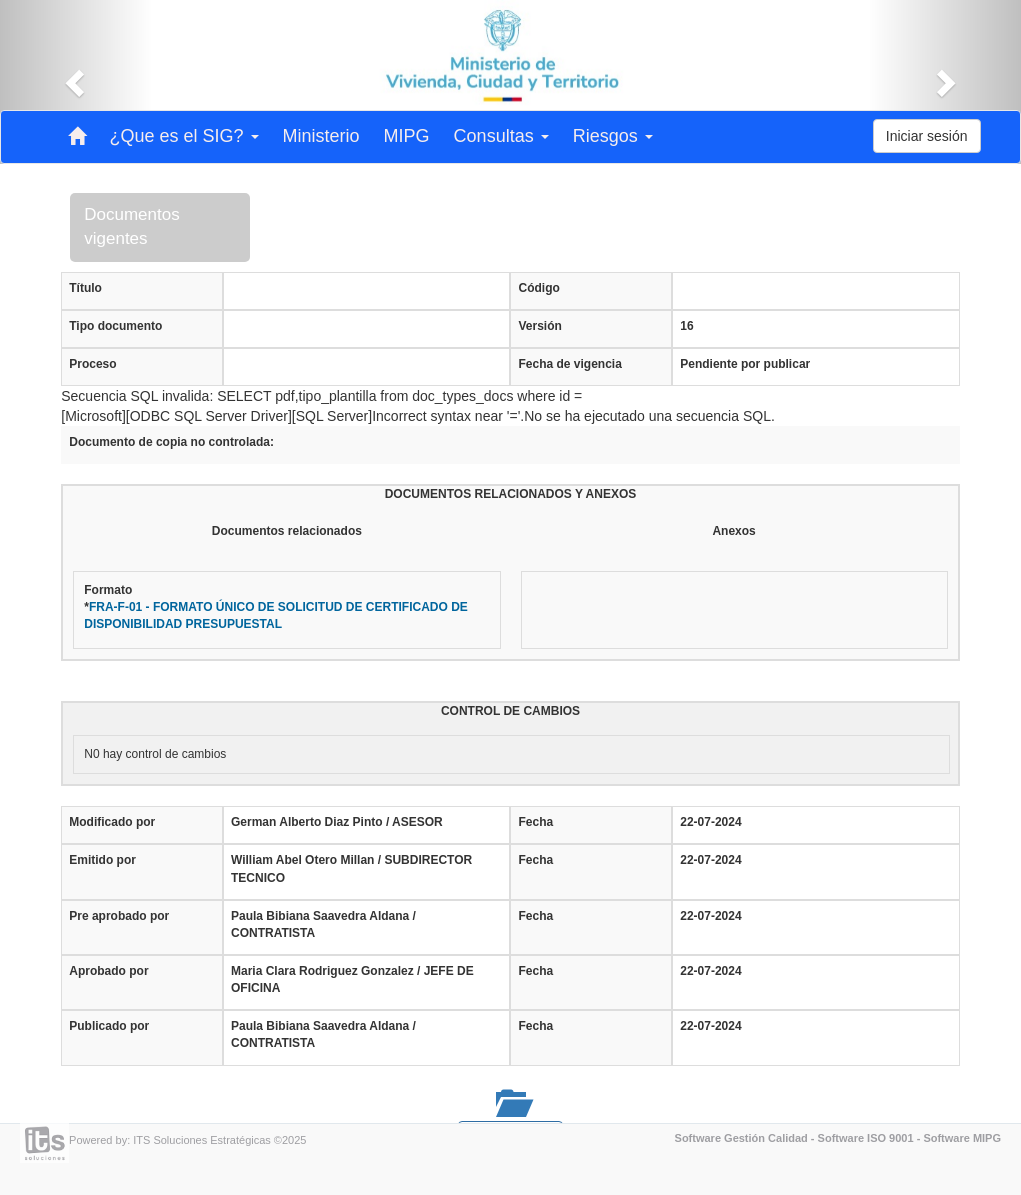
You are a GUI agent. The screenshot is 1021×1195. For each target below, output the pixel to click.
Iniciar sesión (927, 136)
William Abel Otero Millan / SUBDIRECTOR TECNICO (351, 868)
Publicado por (109, 1026)
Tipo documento (115, 326)
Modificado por (112, 822)
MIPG (407, 136)
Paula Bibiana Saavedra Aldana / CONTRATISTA (323, 924)
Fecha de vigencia (569, 364)
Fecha (535, 822)
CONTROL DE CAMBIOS (510, 711)
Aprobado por (108, 971)
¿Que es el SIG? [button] (184, 136)
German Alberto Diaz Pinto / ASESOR (337, 822)
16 (686, 326)
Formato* (276, 607)
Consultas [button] (501, 136)
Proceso (92, 364)
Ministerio (321, 136)
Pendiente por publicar (745, 364)
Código (538, 288)
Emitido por (102, 860)
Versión (539, 326)
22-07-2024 (710, 822)
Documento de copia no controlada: (171, 442)
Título (85, 288)
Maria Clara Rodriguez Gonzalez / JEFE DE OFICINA (352, 979)
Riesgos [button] (613, 136)
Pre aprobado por (119, 916)
